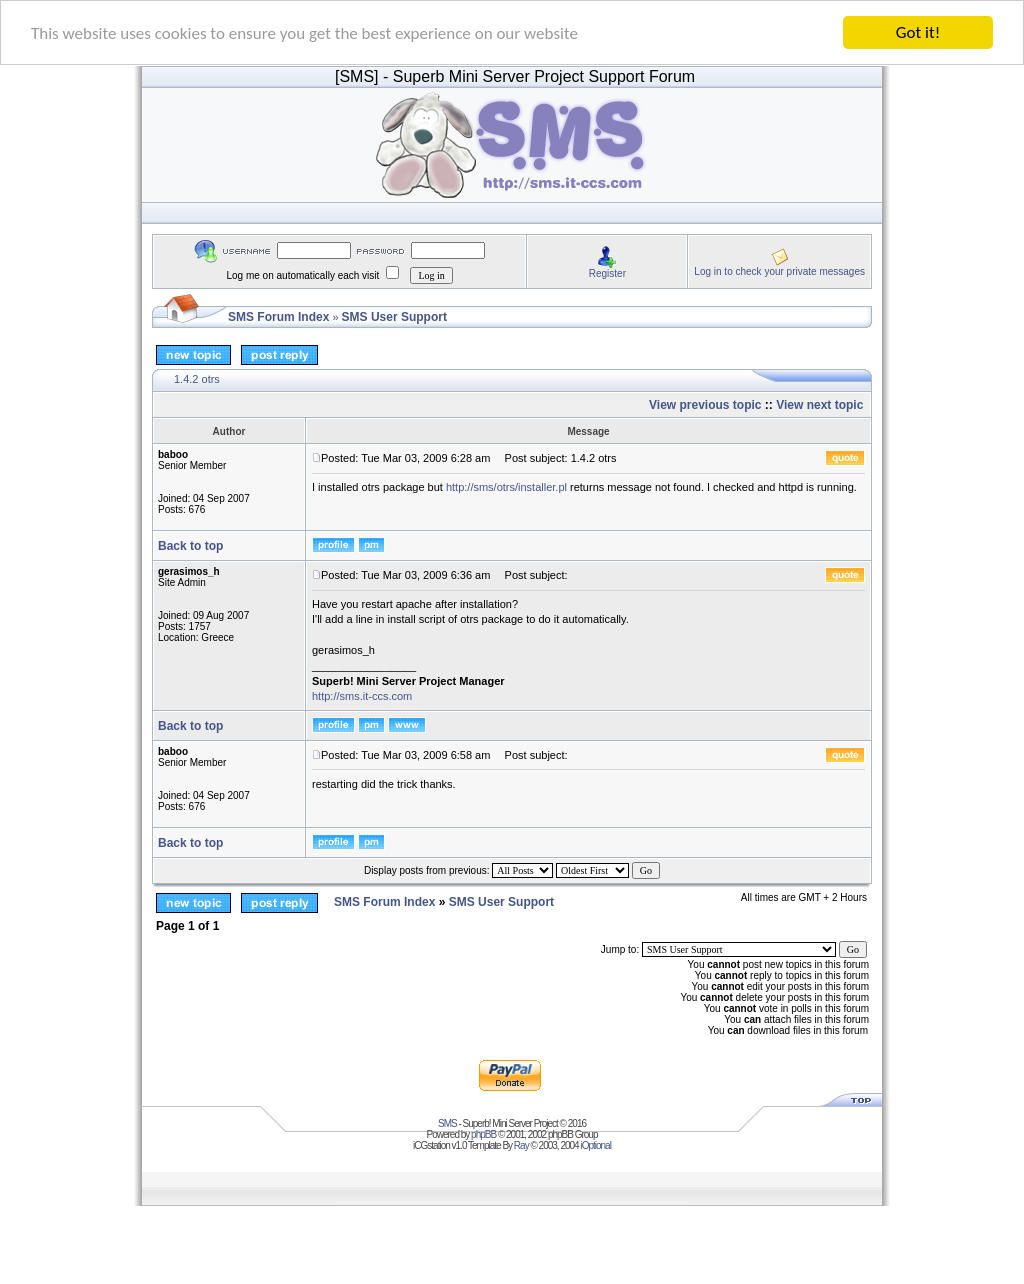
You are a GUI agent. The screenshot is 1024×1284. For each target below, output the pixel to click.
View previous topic (705, 405)
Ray (521, 1145)
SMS (447, 1123)
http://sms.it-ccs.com (362, 696)
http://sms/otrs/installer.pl (506, 487)
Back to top (190, 546)
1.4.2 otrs (197, 379)
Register (607, 272)
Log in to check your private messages (779, 270)
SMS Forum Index (278, 317)
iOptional (595, 1145)
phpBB (483, 1134)
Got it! (918, 32)
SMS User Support (394, 317)
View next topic (819, 405)
